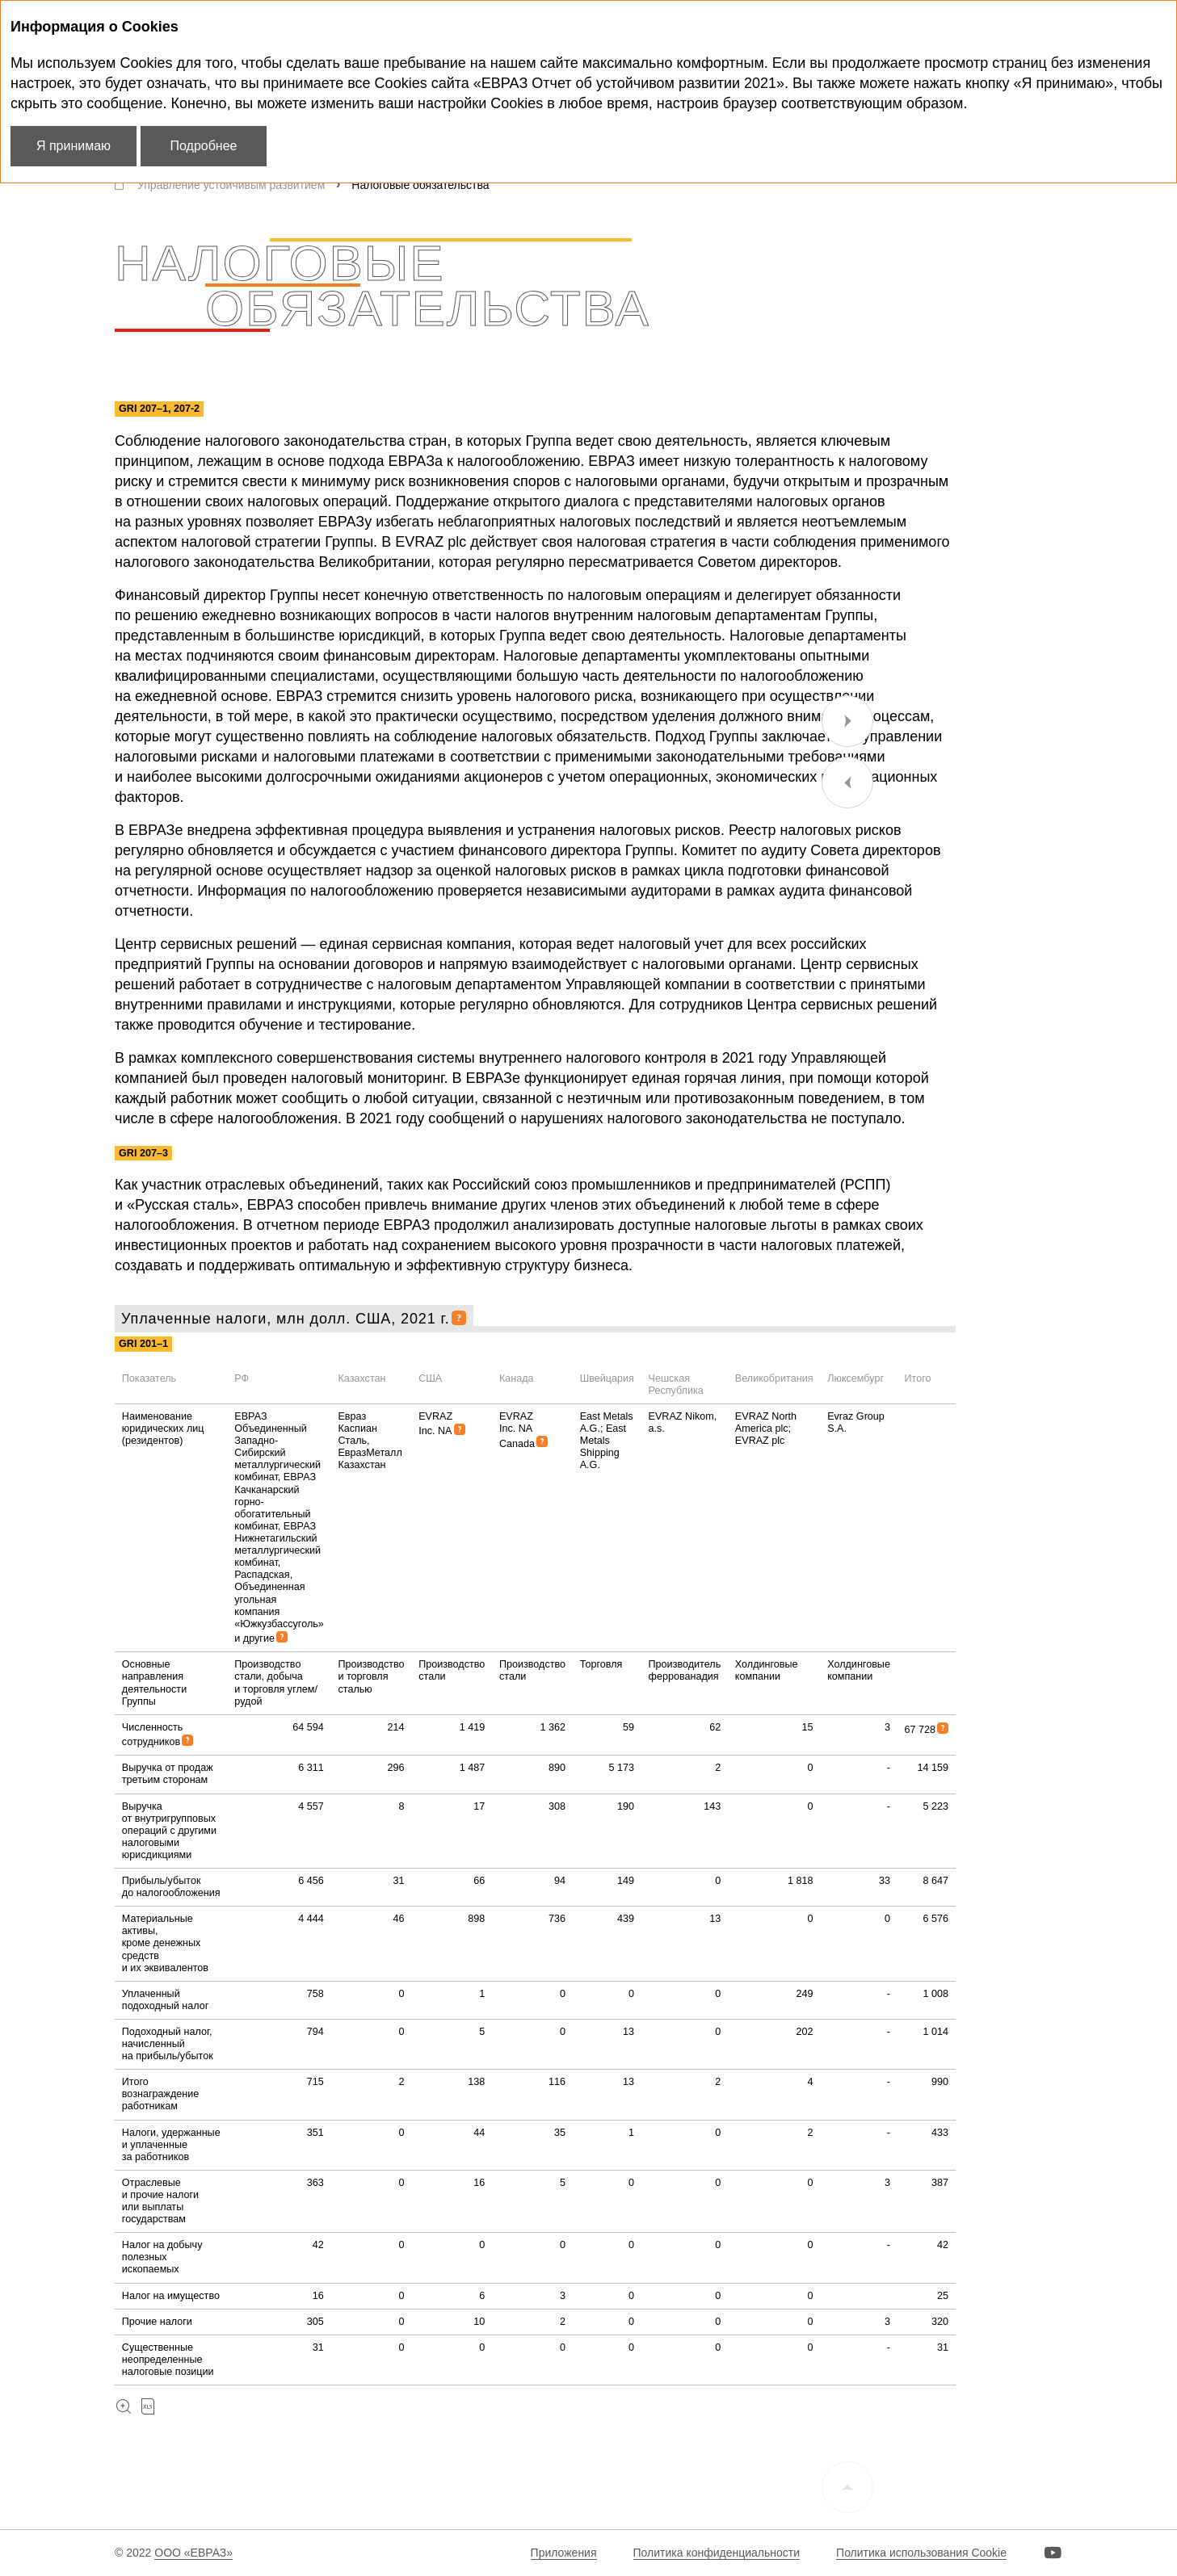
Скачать (147, 2406)
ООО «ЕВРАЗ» (193, 2552)
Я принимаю (73, 146)
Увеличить (123, 2406)
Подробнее (204, 146)
